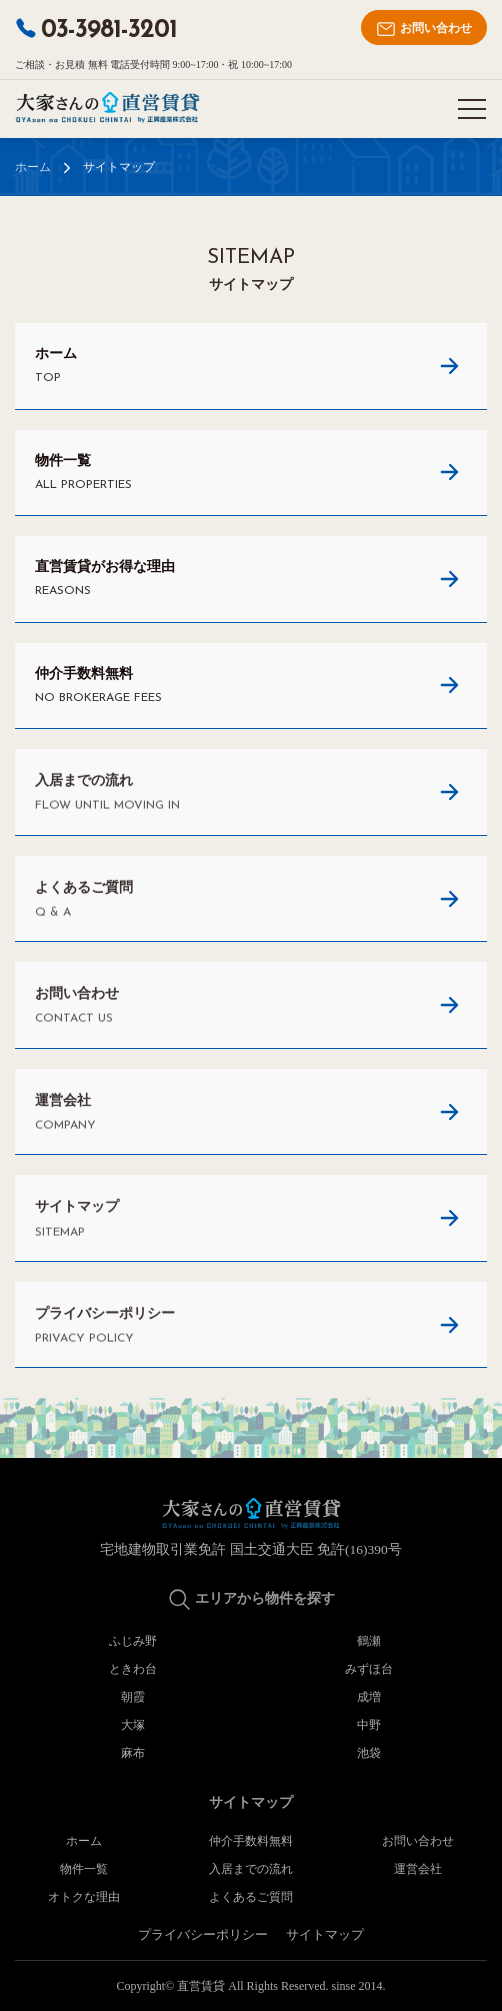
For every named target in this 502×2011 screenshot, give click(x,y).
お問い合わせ (424, 29)
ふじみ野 (133, 1641)
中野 (369, 1725)
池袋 (369, 1753)
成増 (369, 1697)
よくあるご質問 (251, 1897)
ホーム (33, 167)
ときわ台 (133, 1669)
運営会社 (418, 1869)
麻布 (133, 1753)
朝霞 (133, 1697)
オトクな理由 (84, 1897)
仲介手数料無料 (251, 1841)
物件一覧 (84, 1869)
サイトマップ (325, 1935)
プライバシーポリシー (203, 1935)
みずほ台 (369, 1669)
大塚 (133, 1725)
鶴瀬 (369, 1641)
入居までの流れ (251, 1869)
